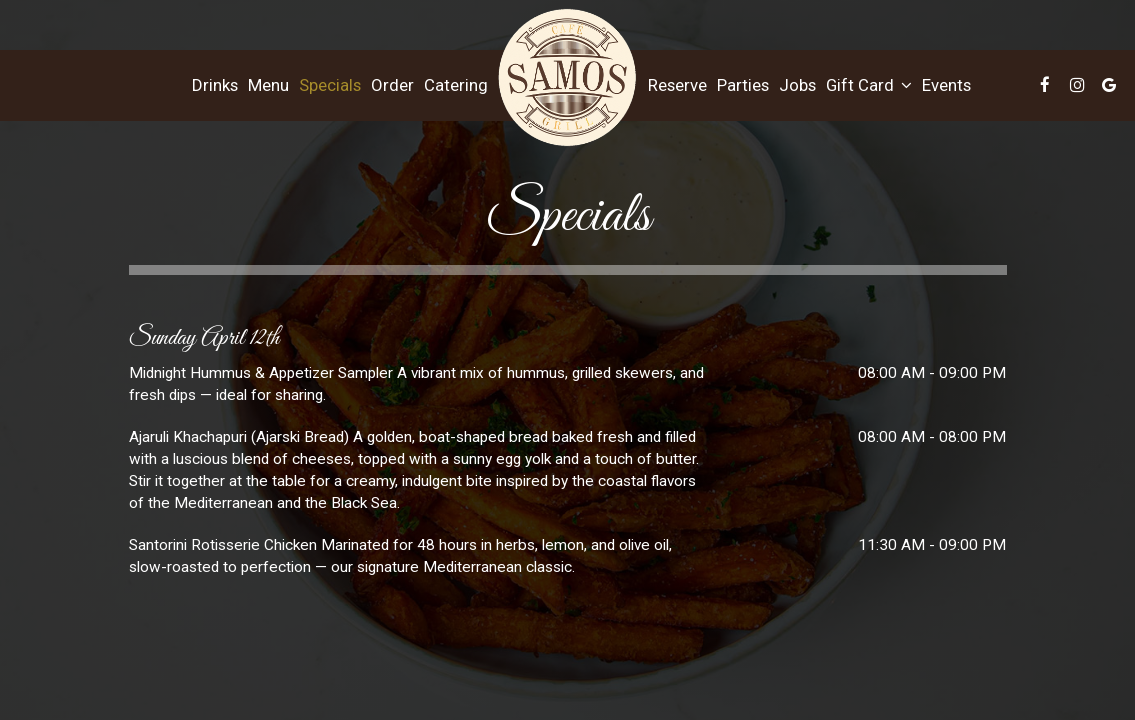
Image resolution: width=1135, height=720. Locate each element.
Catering (456, 85)
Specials (330, 85)
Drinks (215, 85)
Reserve (677, 85)
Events (946, 85)
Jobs (797, 85)
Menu (268, 85)
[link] (568, 78)
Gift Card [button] (869, 85)
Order (392, 85)
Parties (743, 85)
